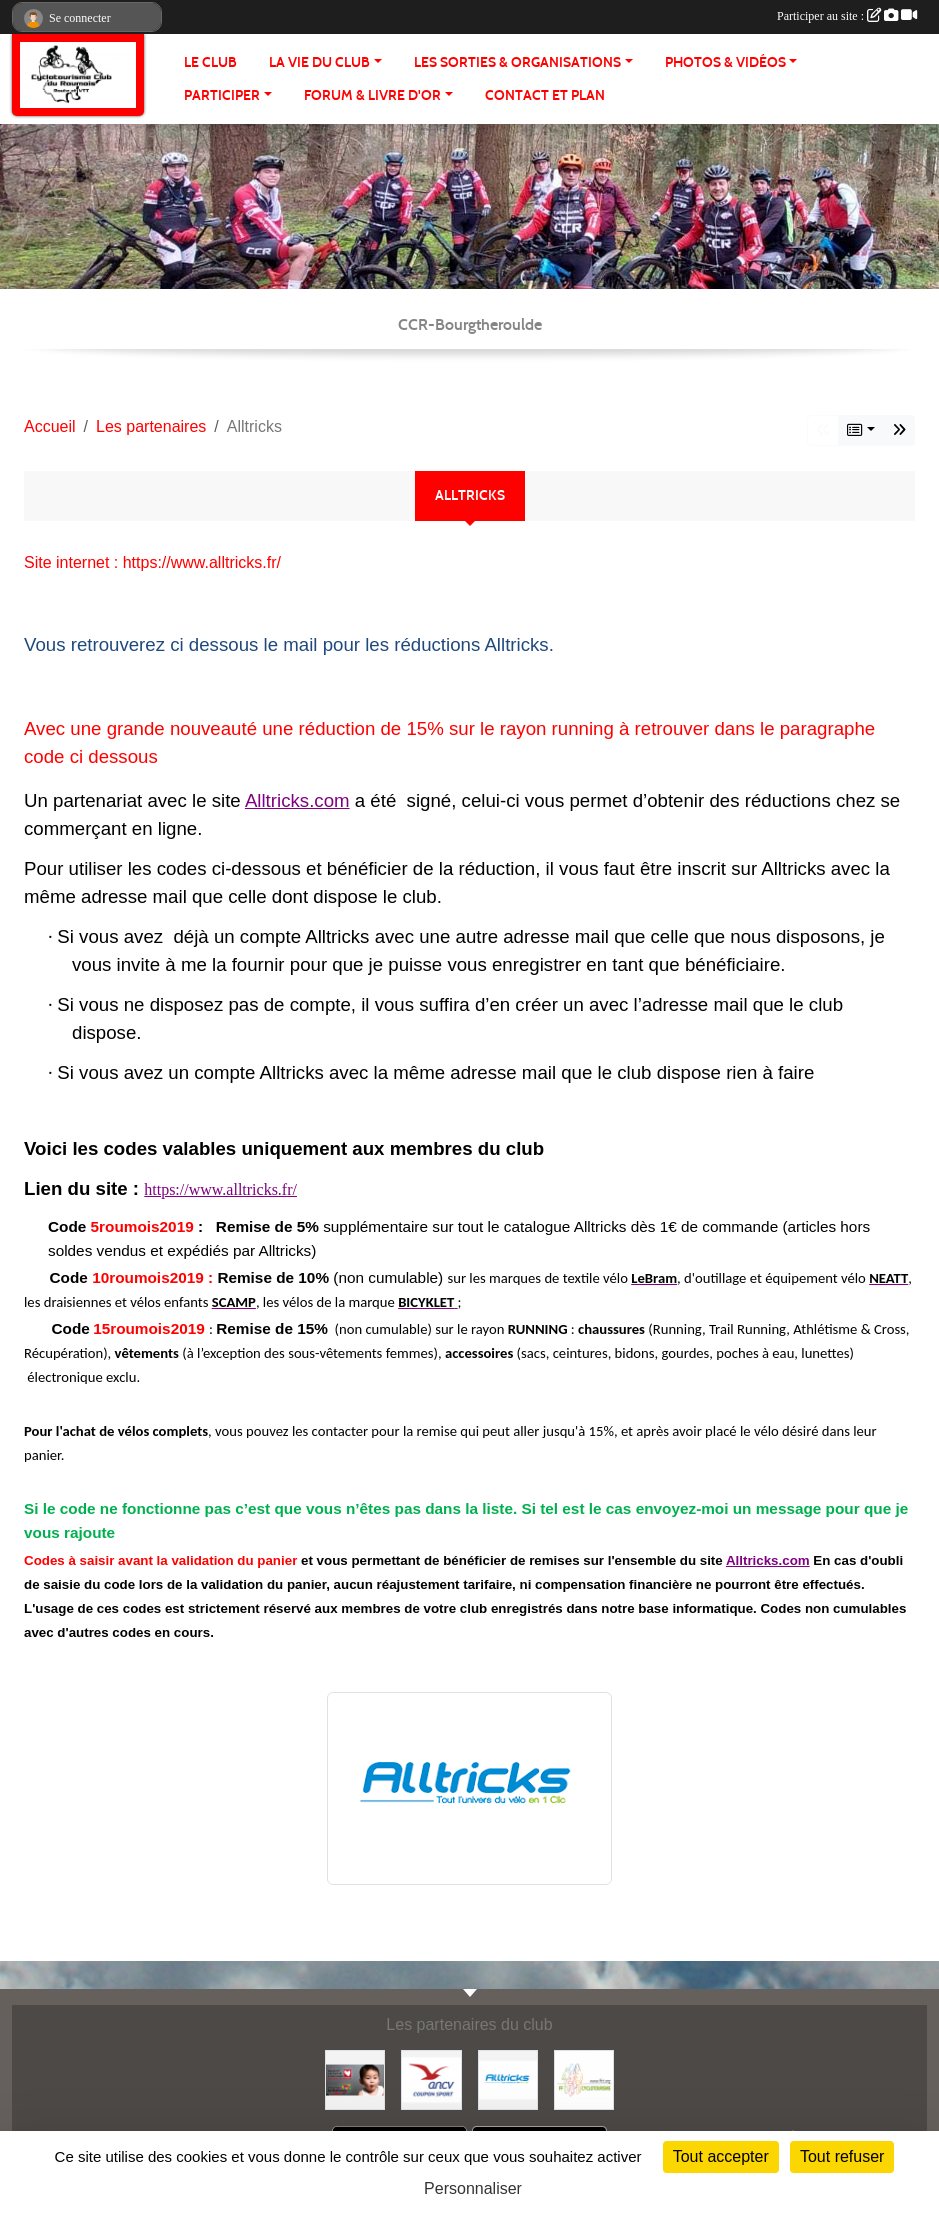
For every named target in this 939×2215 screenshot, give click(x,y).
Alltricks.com (297, 800)
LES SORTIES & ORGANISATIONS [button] (517, 62)
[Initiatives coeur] (355, 2079)
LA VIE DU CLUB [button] (319, 62)
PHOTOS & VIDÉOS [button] (725, 62)
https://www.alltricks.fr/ (220, 1189)
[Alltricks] (508, 2079)
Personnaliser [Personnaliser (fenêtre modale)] (473, 2188)
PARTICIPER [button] (222, 95)
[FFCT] (584, 2079)
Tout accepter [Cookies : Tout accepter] (721, 2156)
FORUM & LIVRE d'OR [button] (372, 95)
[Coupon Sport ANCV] (431, 2079)
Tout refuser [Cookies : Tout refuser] (842, 2156)
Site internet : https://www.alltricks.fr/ (152, 562)
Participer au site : (847, 16)
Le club (210, 62)
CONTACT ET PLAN (545, 95)
